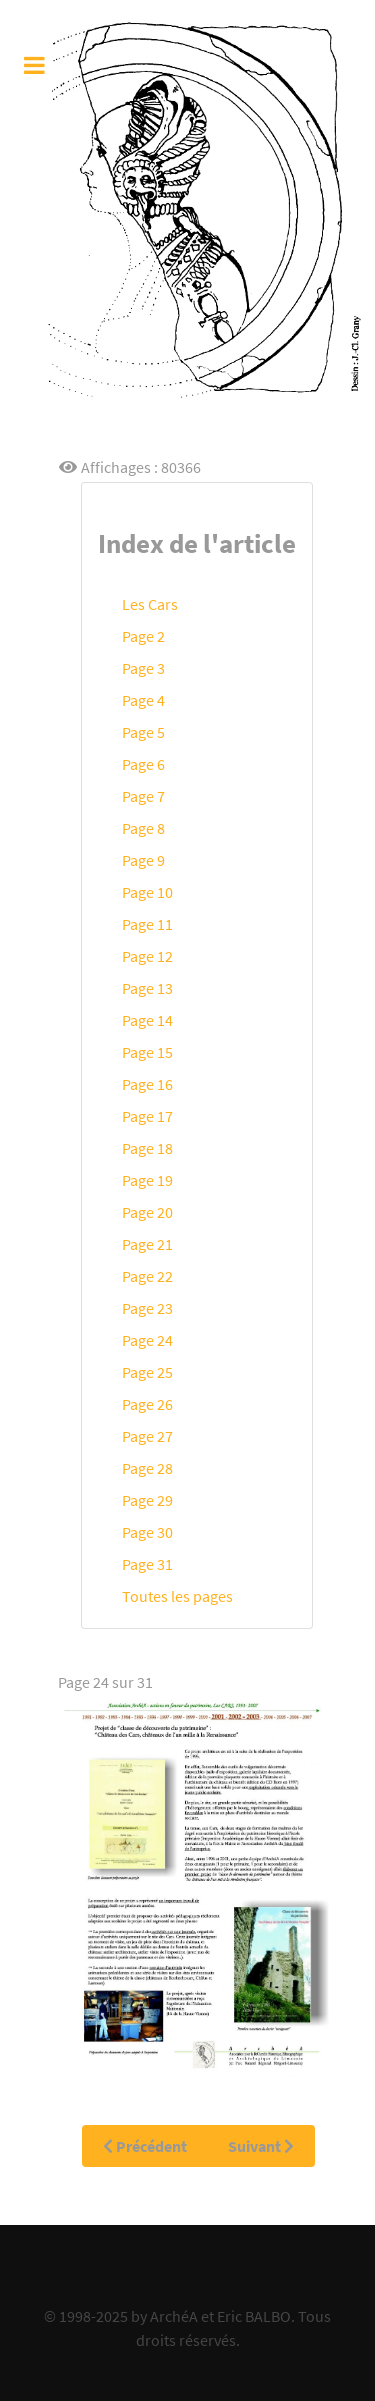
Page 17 (147, 1116)
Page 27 (147, 1436)
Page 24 (147, 1340)
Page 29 (147, 1500)
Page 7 (143, 796)
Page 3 (143, 668)
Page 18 (147, 1148)
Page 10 (147, 892)
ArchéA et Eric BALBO (220, 2316)
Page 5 (143, 732)
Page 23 (147, 1308)
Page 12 (147, 956)
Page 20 (147, 1212)
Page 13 (147, 988)
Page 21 (147, 1244)
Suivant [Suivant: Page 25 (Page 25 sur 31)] (261, 2146)
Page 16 (147, 1084)
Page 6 (143, 764)
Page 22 (147, 1276)
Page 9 (143, 860)
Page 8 (143, 828)
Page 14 (147, 1020)
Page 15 (147, 1052)
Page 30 (147, 1532)
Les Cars (150, 604)
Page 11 (147, 924)
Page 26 (147, 1404)
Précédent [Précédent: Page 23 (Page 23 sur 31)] (145, 2146)
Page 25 (147, 1372)
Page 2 (143, 636)
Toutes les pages (177, 1596)
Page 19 (147, 1180)
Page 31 (147, 1564)
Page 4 (143, 700)
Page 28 (147, 1468)
